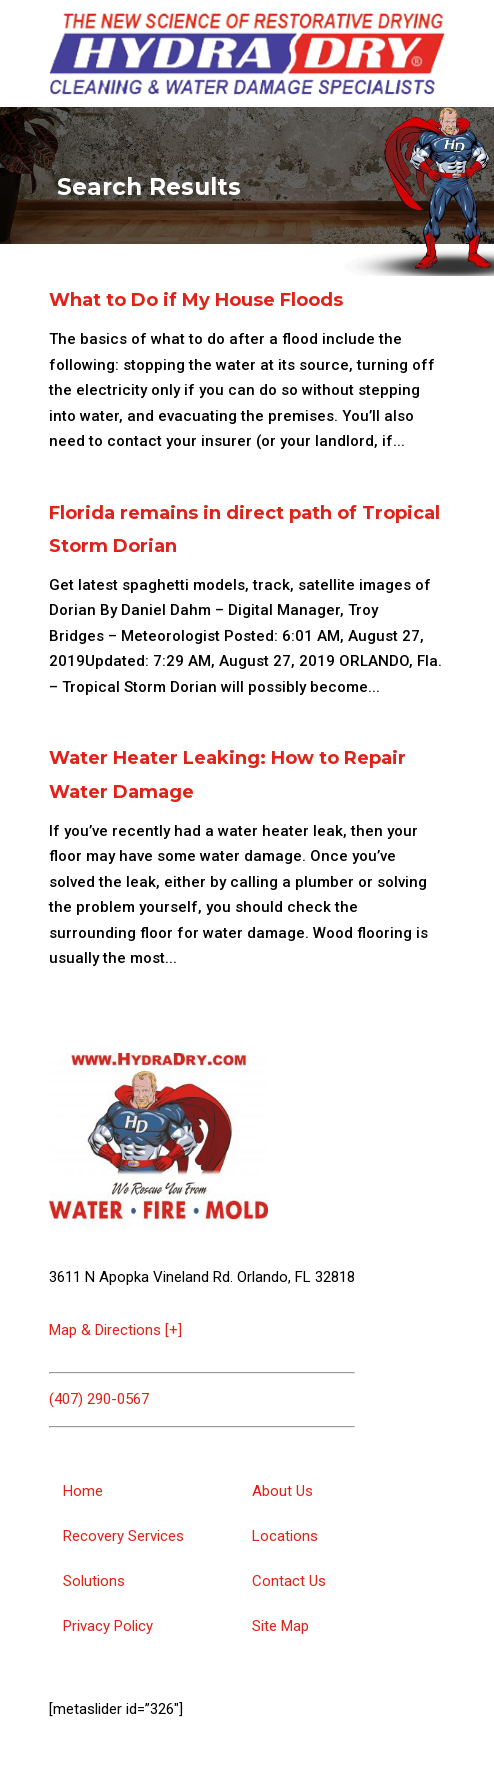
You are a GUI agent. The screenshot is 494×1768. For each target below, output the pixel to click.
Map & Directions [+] (115, 1330)
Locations (285, 1536)
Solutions (94, 1581)
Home (83, 1491)
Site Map (280, 1626)
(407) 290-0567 (99, 1399)
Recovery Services (123, 1536)
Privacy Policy (108, 1626)
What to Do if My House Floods (196, 300)
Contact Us (289, 1581)
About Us (282, 1491)
